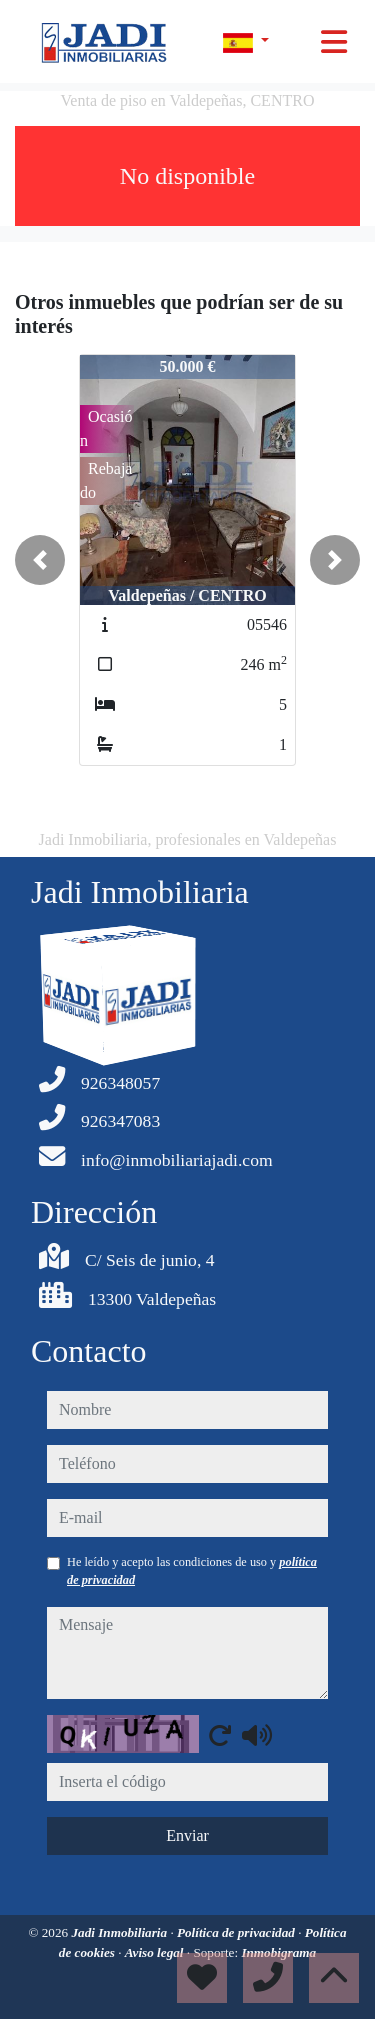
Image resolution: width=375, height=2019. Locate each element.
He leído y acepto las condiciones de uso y (192, 1571)
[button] (40, 560)
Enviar (187, 1835)
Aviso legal (156, 1952)
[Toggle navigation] (334, 42)
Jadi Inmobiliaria (120, 1932)
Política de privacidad (237, 1932)
